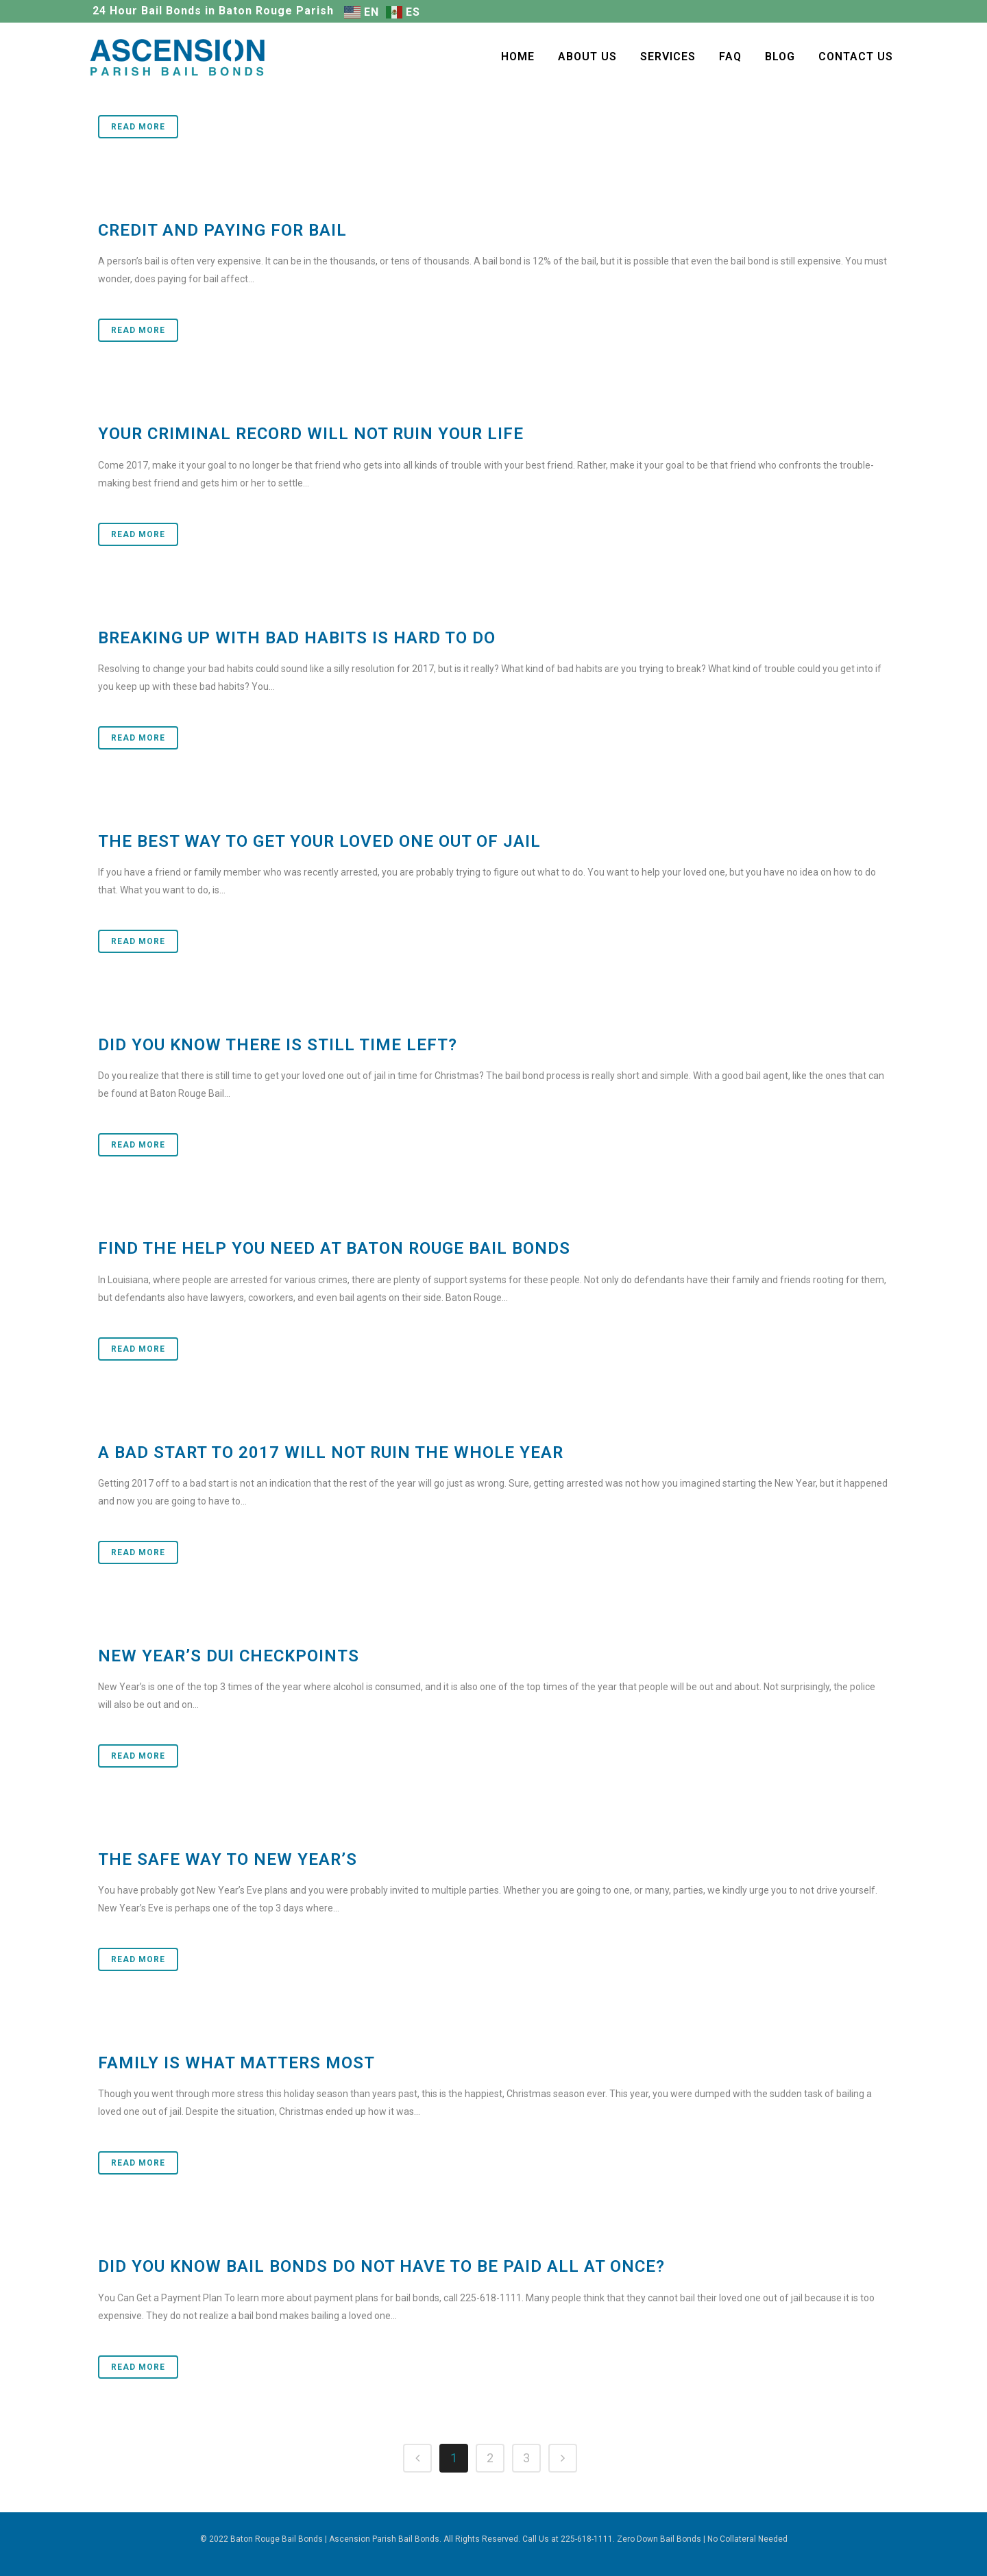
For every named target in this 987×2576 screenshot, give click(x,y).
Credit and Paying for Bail (222, 230)
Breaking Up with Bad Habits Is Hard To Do (297, 637)
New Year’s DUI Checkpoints (228, 1655)
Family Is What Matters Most (236, 2062)
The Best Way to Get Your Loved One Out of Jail (319, 841)
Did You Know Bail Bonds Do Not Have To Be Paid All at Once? (381, 2266)
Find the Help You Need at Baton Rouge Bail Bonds (334, 1248)
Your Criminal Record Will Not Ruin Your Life (311, 433)
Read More (138, 127)
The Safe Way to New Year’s (227, 1859)
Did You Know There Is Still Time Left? (277, 1044)
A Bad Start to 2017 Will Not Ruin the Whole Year (330, 1452)
